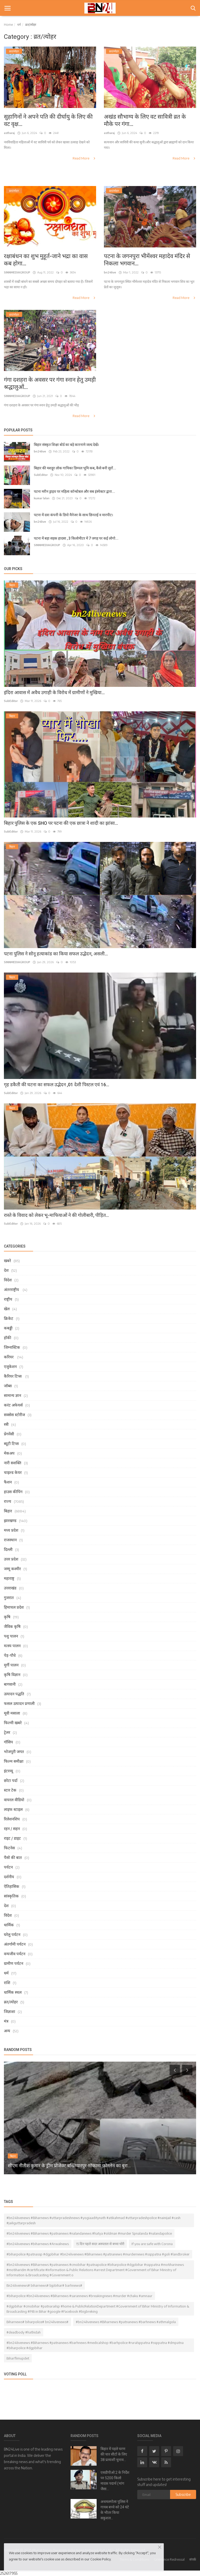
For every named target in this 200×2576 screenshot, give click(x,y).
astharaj (9, 133)
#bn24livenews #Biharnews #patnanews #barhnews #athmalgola (126, 2322)
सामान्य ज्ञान (12, 1395)
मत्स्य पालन (12, 1645)
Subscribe (183, 2494)
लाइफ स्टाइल (13, 1809)
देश (6, 1270)
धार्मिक (9, 1924)
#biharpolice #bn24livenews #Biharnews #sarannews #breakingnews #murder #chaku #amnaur (79, 2296)
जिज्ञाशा (9, 2011)
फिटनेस (9, 1847)
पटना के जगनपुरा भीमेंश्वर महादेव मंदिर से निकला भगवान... (147, 260)
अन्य (7, 2030)
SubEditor (41, 474)
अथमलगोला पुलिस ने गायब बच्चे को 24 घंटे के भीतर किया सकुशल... (115, 2510)
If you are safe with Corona (152, 2244)
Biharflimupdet (18, 2358)
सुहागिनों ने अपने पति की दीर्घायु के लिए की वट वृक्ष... (48, 120)
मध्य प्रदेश (11, 1530)
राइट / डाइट (12, 1838)
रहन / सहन (12, 1828)
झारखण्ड (10, 1520)
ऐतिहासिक (11, 1886)
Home (8, 25)
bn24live (110, 272)
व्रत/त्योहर (11, 2001)
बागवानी (10, 1684)
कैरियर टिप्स (13, 1376)
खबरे (7, 1260)
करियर (9, 1356)
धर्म (19, 25)
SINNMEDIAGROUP (17, 272)
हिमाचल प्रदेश (14, 1607)
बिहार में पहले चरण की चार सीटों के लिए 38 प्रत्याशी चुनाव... (114, 2454)
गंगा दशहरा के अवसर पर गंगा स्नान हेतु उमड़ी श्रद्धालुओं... (50, 383)
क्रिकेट (8, 1318)
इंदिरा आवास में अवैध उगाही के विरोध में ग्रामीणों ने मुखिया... (54, 692)
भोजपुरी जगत (14, 1751)
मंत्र (6, 2021)
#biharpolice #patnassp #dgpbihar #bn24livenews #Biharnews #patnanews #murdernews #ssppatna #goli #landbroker (98, 2254)
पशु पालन (11, 1636)
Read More (84, 158)
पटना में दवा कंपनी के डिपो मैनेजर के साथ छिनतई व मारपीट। (73, 515)
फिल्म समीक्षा (13, 1761)
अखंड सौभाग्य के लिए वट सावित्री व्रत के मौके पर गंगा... (145, 120)
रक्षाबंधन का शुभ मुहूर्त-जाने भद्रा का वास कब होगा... (46, 260)
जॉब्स (8, 1385)
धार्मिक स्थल (13, 1992)
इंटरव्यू (8, 1770)
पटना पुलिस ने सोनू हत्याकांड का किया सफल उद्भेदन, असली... (56, 953)
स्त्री (6, 1424)
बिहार (8, 1510)
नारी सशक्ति (12, 1462)
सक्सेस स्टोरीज (14, 1414)
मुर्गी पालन (11, 1665)
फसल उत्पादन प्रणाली (19, 1703)
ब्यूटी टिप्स (11, 1443)
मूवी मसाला (12, 1713)
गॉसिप (8, 1742)
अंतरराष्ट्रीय (12, 1289)
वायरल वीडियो (14, 1799)
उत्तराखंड (10, 1588)
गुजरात (9, 1597)
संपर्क (192, 2559)
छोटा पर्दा (10, 1780)
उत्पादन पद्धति (14, 1693)
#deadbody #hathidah (24, 2332)
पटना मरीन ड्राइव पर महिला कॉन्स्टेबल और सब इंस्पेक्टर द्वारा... (74, 491)
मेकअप (9, 1453)
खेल (7, 1308)
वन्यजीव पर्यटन (14, 1953)
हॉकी (7, 1337)
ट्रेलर (7, 1732)
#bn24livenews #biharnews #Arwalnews (38, 2244)
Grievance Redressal (169, 2559)
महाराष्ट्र (9, 1578)
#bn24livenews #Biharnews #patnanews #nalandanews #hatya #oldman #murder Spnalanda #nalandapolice (89, 2233)
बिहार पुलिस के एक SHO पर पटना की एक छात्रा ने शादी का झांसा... (61, 823)
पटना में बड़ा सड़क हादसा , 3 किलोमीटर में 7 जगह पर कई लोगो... (76, 538)
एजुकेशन (10, 1366)
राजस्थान (10, 1539)
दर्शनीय (9, 1876)
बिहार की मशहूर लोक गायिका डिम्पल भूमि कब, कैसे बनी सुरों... (75, 468)
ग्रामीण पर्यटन (13, 1963)
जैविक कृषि (12, 1626)
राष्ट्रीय (8, 1299)
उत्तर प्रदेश (11, 1559)
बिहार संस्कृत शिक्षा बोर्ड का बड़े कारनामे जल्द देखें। (66, 445)
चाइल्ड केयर (13, 1472)
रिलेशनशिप (12, 1819)
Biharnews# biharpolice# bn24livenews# (37, 2322)
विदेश (8, 1279)
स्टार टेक (10, 1790)
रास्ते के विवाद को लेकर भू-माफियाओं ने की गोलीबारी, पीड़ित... (56, 1215)
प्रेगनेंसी (9, 1433)
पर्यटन (8, 1867)
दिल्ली (8, 1549)
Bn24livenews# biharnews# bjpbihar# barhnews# (44, 2285)
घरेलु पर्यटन (12, 1934)
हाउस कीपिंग (13, 1491)
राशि (7, 1982)
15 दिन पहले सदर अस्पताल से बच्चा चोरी (100, 2244)
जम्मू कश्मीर (12, 1568)
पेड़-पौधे (10, 1655)
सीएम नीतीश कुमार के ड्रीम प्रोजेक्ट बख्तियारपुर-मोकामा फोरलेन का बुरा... (69, 2165)
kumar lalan (41, 498)
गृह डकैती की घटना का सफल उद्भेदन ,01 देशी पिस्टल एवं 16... (56, 1084)
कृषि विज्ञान (12, 1674)
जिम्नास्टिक (12, 1347)
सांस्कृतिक (11, 1896)
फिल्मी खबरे (13, 1722)
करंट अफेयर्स (13, 1405)
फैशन (8, 1482)
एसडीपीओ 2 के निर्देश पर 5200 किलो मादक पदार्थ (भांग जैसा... (115, 2480)
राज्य (7, 1501)
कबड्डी (8, 1328)
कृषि (7, 1616)
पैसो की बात (13, 1857)
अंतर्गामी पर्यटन (15, 1944)
